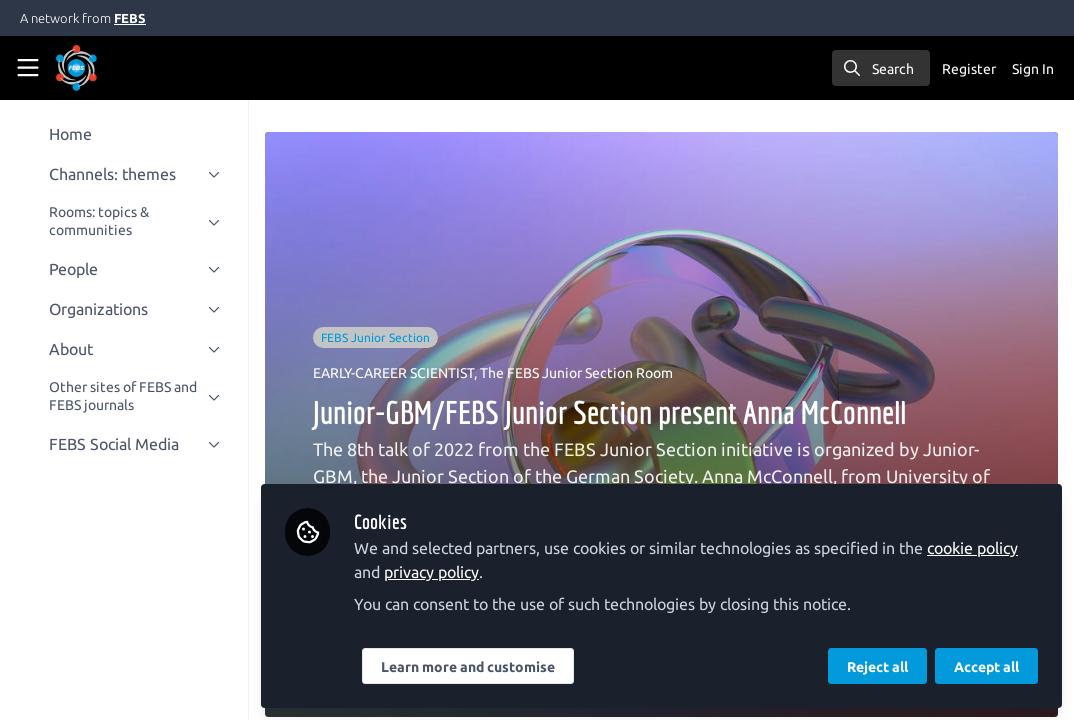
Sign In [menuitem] (1033, 69)
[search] (881, 68)
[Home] (104, 68)
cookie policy (979, 548)
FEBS (130, 18)
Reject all (877, 667)
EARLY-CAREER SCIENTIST (400, 373)
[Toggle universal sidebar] (28, 68)
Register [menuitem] (969, 69)
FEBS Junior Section (382, 337)
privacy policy (438, 572)
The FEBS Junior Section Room (583, 373)
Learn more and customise (475, 667)
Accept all (986, 667)
